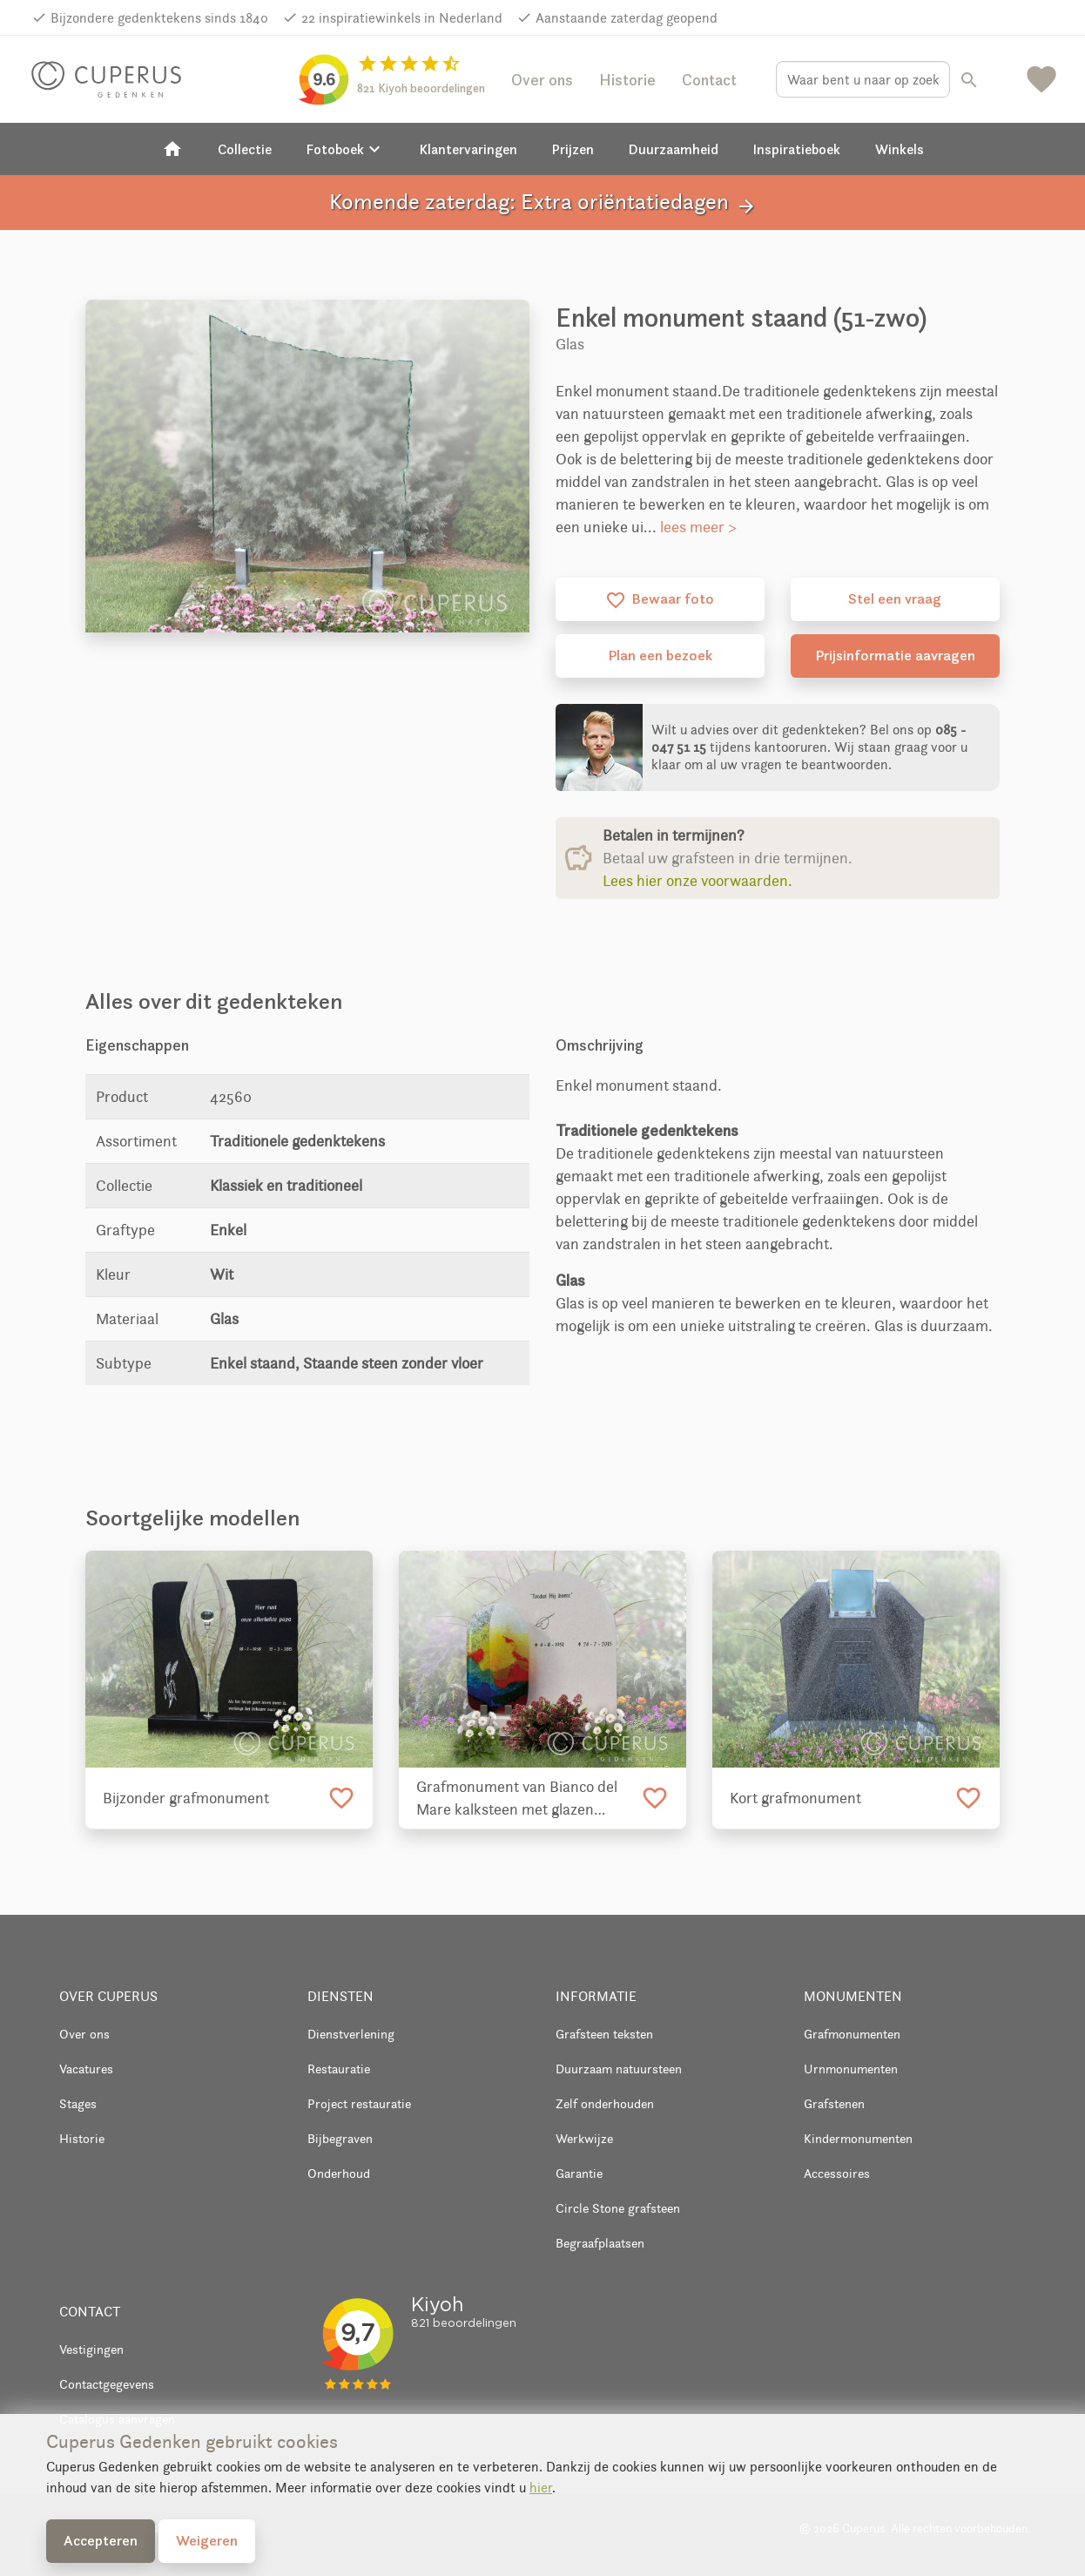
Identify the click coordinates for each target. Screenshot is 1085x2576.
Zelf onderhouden (605, 2103)
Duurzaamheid (673, 149)
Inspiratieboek (796, 149)
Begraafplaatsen (600, 2243)
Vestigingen (91, 2349)
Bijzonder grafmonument (186, 1798)
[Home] (172, 149)
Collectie (245, 149)
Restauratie (338, 2068)
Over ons (542, 80)
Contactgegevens (106, 2384)
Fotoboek (346, 149)
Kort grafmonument (795, 1798)
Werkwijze (584, 2138)
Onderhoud (338, 2173)
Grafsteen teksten (604, 2033)
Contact (709, 80)
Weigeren (207, 2540)
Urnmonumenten (851, 2068)
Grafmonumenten (852, 2033)
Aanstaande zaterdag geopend (627, 18)
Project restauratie (359, 2103)
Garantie (579, 2173)
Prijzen (573, 149)
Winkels (899, 149)
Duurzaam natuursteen (619, 2068)
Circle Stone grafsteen (618, 2208)
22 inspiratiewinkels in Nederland (401, 18)
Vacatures (86, 2068)
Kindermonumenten (858, 2138)
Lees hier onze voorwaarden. (697, 880)
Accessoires (837, 2173)
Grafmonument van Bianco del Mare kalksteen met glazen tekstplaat (516, 1799)
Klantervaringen (468, 149)
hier (540, 2487)
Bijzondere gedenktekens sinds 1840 (159, 18)
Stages (78, 2103)
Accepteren (101, 2540)
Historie (627, 80)
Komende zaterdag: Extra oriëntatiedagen (543, 202)
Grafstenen (834, 2103)
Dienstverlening (350, 2033)
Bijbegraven (340, 2138)
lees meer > (698, 527)
